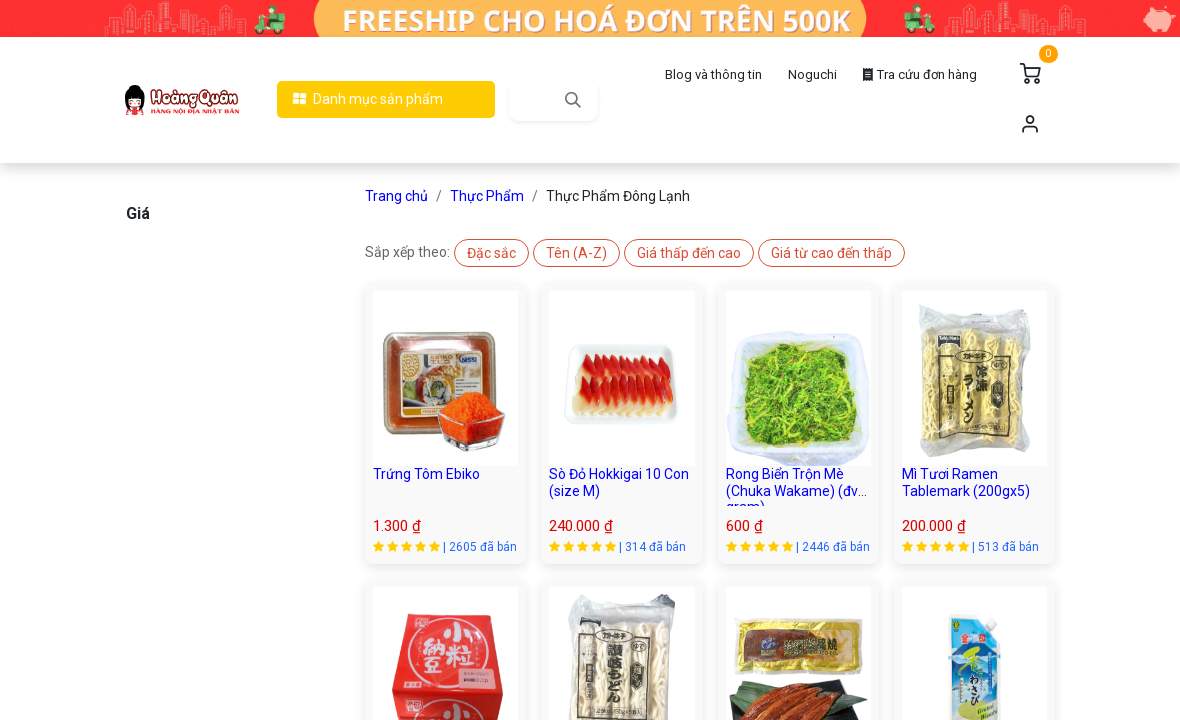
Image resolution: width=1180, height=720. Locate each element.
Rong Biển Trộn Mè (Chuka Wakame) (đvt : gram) (797, 491)
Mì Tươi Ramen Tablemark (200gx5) (966, 482)
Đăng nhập (1030, 125)
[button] (491, 253)
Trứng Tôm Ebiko (426, 474)
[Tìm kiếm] (573, 100)
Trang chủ (396, 196)
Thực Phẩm (487, 196)
